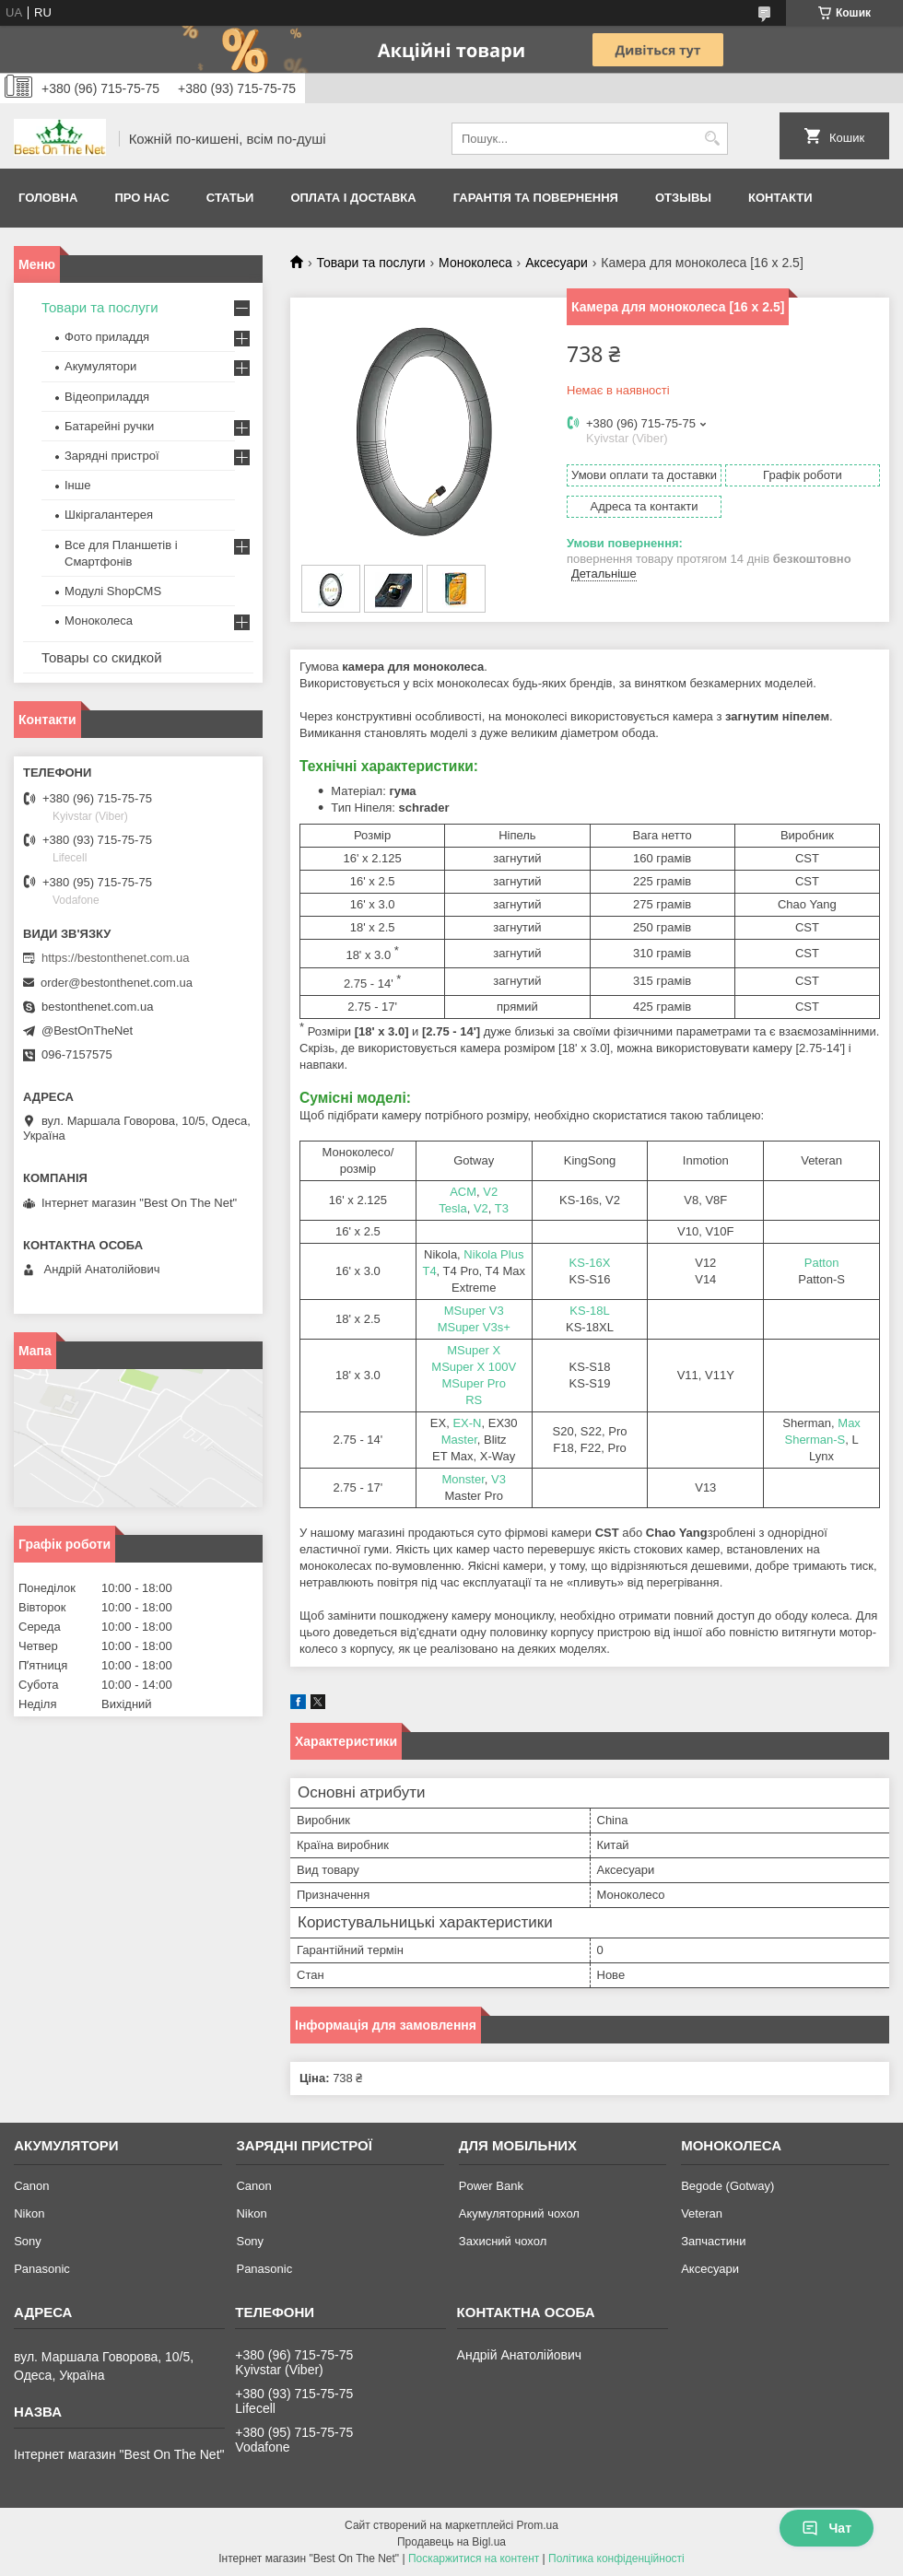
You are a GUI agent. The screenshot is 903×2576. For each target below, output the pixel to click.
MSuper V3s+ (474, 1327)
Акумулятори (100, 366)
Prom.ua (537, 2525)
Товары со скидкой (101, 657)
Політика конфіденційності (616, 2558)
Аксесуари (556, 262)
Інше (77, 485)
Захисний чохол (502, 2241)
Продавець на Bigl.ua (451, 2541)
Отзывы (683, 198)
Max (849, 1423)
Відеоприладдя (106, 397)
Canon (31, 2186)
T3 (502, 1208)
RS (473, 1400)
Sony (27, 2241)
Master (459, 1439)
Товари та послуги (370, 262)
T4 (429, 1271)
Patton (821, 1263)
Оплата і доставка (353, 198)
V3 (498, 1479)
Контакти (780, 198)
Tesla (452, 1208)
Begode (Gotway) (727, 2186)
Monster (463, 1479)
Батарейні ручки (109, 426)
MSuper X (473, 1350)
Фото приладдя (106, 337)
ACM (463, 1192)
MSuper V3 (474, 1310)
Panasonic (42, 2269)
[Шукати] (712, 139)
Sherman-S (814, 1439)
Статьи (230, 198)
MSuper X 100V (473, 1367)
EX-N (466, 1423)
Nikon (29, 2213)
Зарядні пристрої (111, 456)
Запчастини (713, 2241)
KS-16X (590, 1263)
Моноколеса (475, 262)
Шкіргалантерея (108, 514)
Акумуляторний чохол (519, 2213)
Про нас (141, 198)
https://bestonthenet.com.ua (115, 958)
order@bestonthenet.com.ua (117, 982)
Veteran (701, 2213)
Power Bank (491, 2186)
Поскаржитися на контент (473, 2558)
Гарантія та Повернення (535, 198)
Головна (47, 198)
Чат (826, 2528)
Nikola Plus (493, 1254)
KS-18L (589, 1310)
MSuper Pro (474, 1383)
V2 (490, 1192)
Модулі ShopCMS (112, 591)
